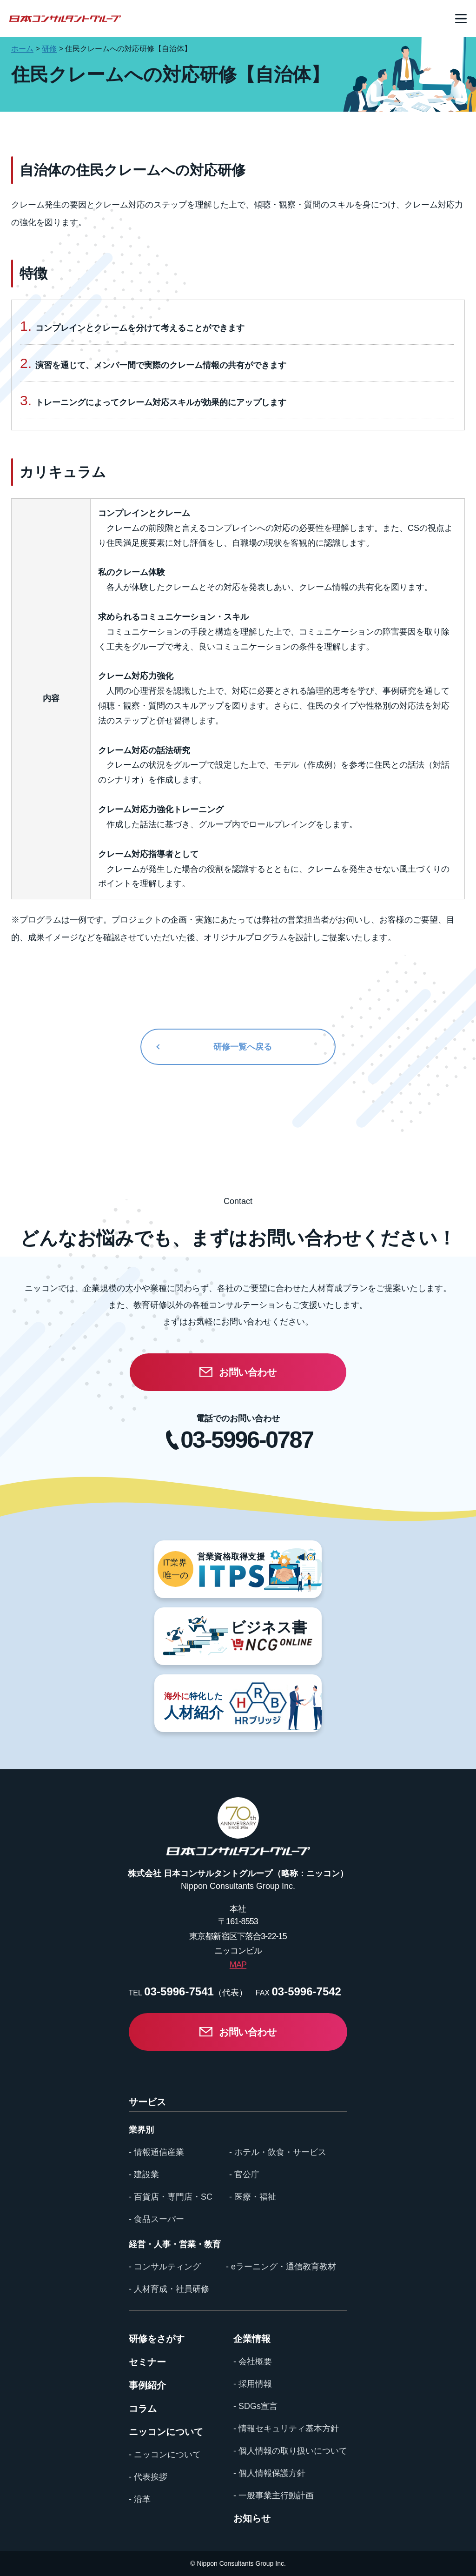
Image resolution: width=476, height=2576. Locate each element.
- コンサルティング (165, 2266)
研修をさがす (157, 2338)
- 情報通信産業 (156, 2152)
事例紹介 (147, 2385)
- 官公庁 (244, 2174)
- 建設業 (144, 2174)
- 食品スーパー (156, 2219)
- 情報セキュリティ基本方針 (286, 2428)
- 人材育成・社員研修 (169, 2289)
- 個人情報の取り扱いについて (290, 2451)
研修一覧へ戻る (242, 1046)
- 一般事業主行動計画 (273, 2495)
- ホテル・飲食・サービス (277, 2152)
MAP (238, 1964)
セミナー (147, 2362)
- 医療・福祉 (252, 2196)
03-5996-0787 (246, 1440)
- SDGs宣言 (255, 2406)
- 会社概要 (252, 2361)
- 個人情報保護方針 (269, 2473)
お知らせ (252, 2518)
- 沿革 (140, 2499)
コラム (143, 2408)
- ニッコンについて (165, 2454)
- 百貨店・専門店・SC (170, 2196)
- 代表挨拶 (148, 2477)
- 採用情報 (252, 2384)
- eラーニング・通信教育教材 (281, 2266)
